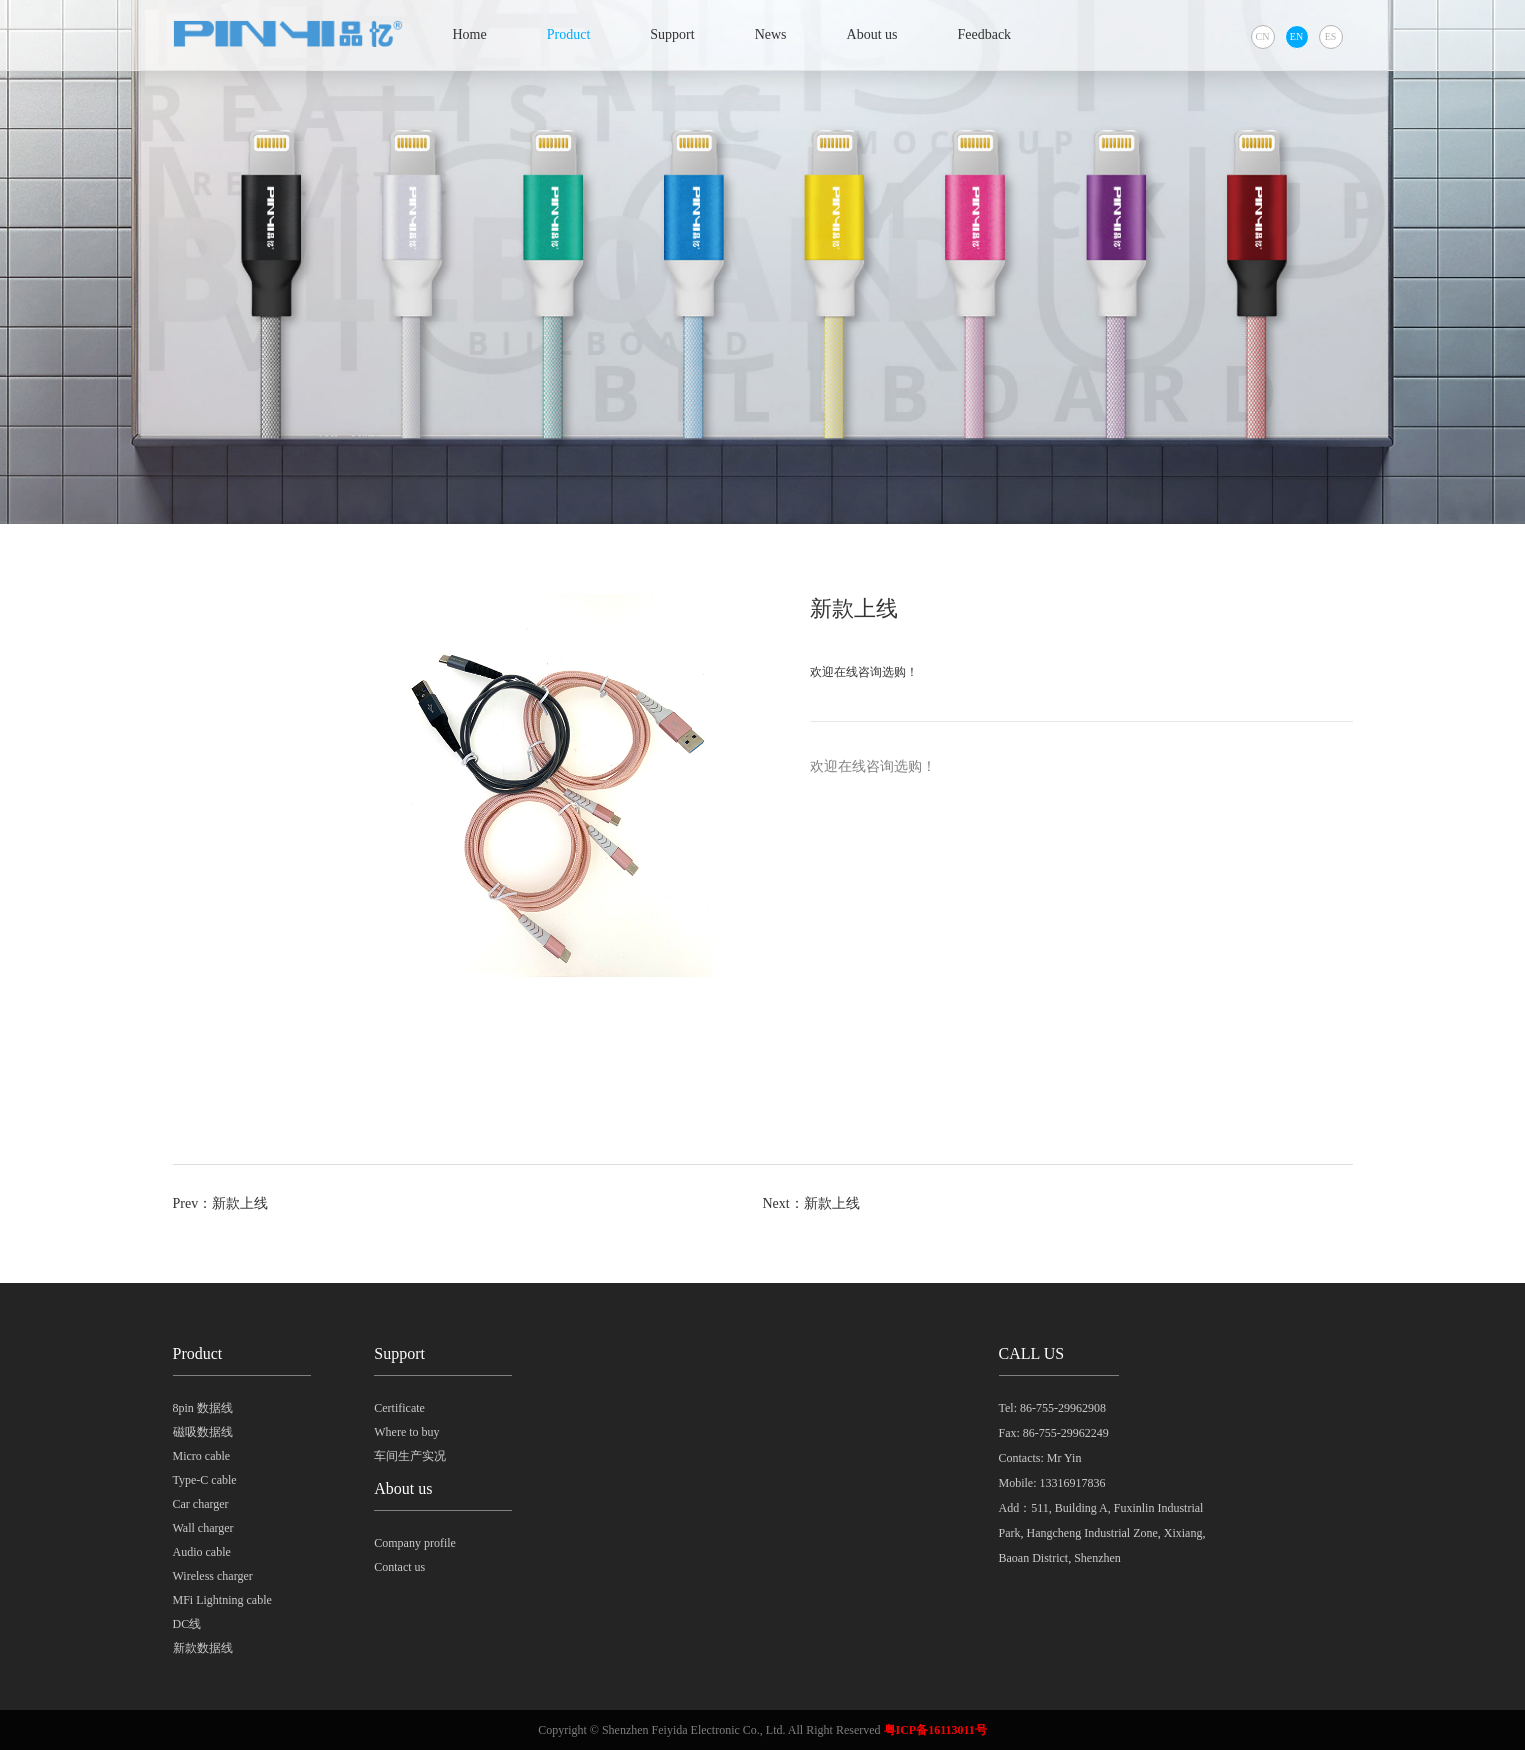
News (771, 34)
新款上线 (240, 1203)
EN (1296, 36)
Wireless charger (213, 1576)
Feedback (984, 34)
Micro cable (202, 1456)
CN (1263, 36)
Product (569, 34)
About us (872, 34)
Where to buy (406, 1432)
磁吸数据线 (203, 1432)
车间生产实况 (410, 1456)
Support (672, 34)
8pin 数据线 (203, 1408)
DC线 (187, 1624)
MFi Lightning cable (222, 1600)
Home (470, 34)
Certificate (399, 1408)
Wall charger (203, 1528)
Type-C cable (205, 1480)
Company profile (415, 1543)
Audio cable (202, 1552)
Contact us (399, 1567)
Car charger (201, 1504)
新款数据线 (203, 1648)
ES (1331, 36)
